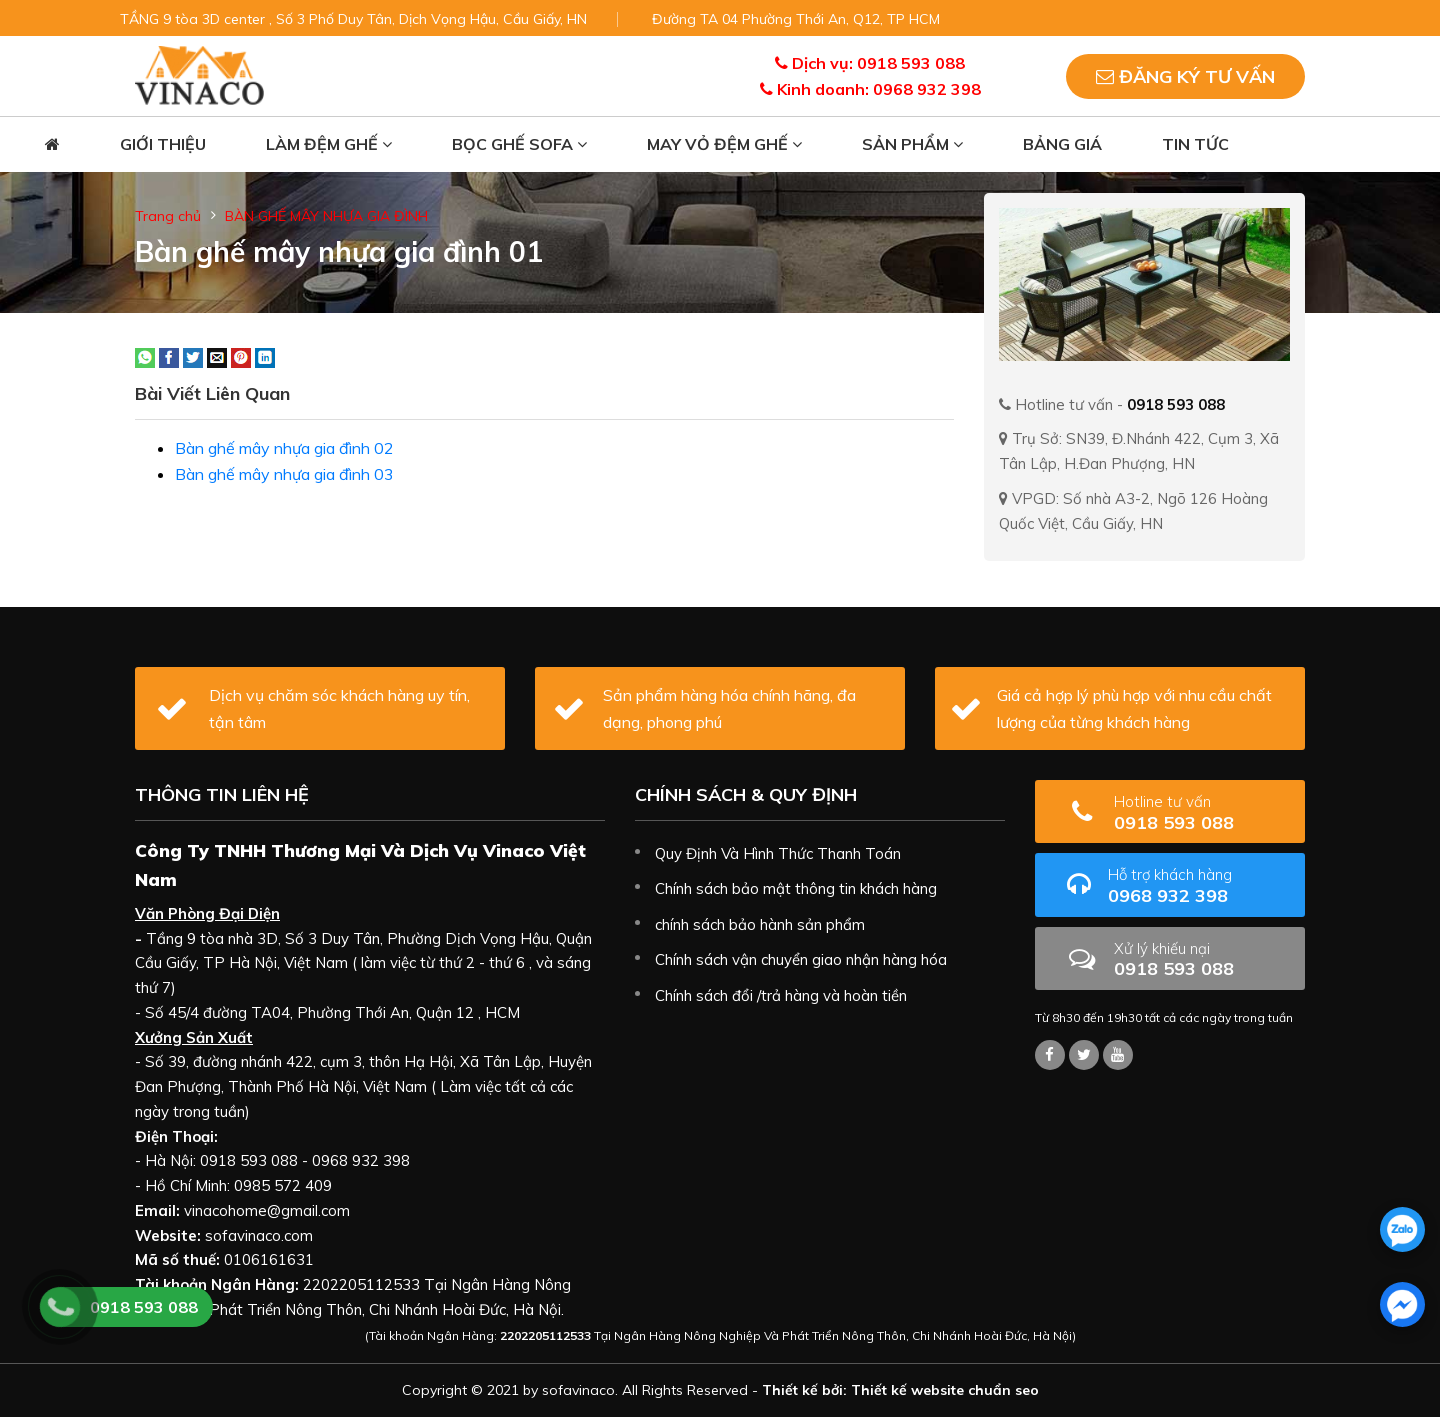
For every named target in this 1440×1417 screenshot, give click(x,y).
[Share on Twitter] (193, 356)
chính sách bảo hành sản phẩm (760, 924)
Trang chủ (168, 216)
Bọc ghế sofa (519, 144)
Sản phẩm (912, 144)
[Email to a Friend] (217, 356)
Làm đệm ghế (329, 144)
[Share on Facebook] (169, 356)
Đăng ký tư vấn (1185, 76)
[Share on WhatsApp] (145, 356)
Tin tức (1195, 144)
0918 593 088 (1202, 812)
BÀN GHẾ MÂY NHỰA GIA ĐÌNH (326, 216)
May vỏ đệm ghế (724, 144)
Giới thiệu (163, 144)
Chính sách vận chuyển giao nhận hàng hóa (801, 959)
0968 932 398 (1199, 885)
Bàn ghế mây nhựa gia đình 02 (284, 448)
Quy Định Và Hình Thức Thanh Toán (778, 853)
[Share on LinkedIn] (265, 356)
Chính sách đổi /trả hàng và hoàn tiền (781, 995)
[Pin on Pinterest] (241, 356)
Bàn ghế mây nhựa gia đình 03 (284, 474)
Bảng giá (1062, 144)
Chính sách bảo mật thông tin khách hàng (796, 888)
